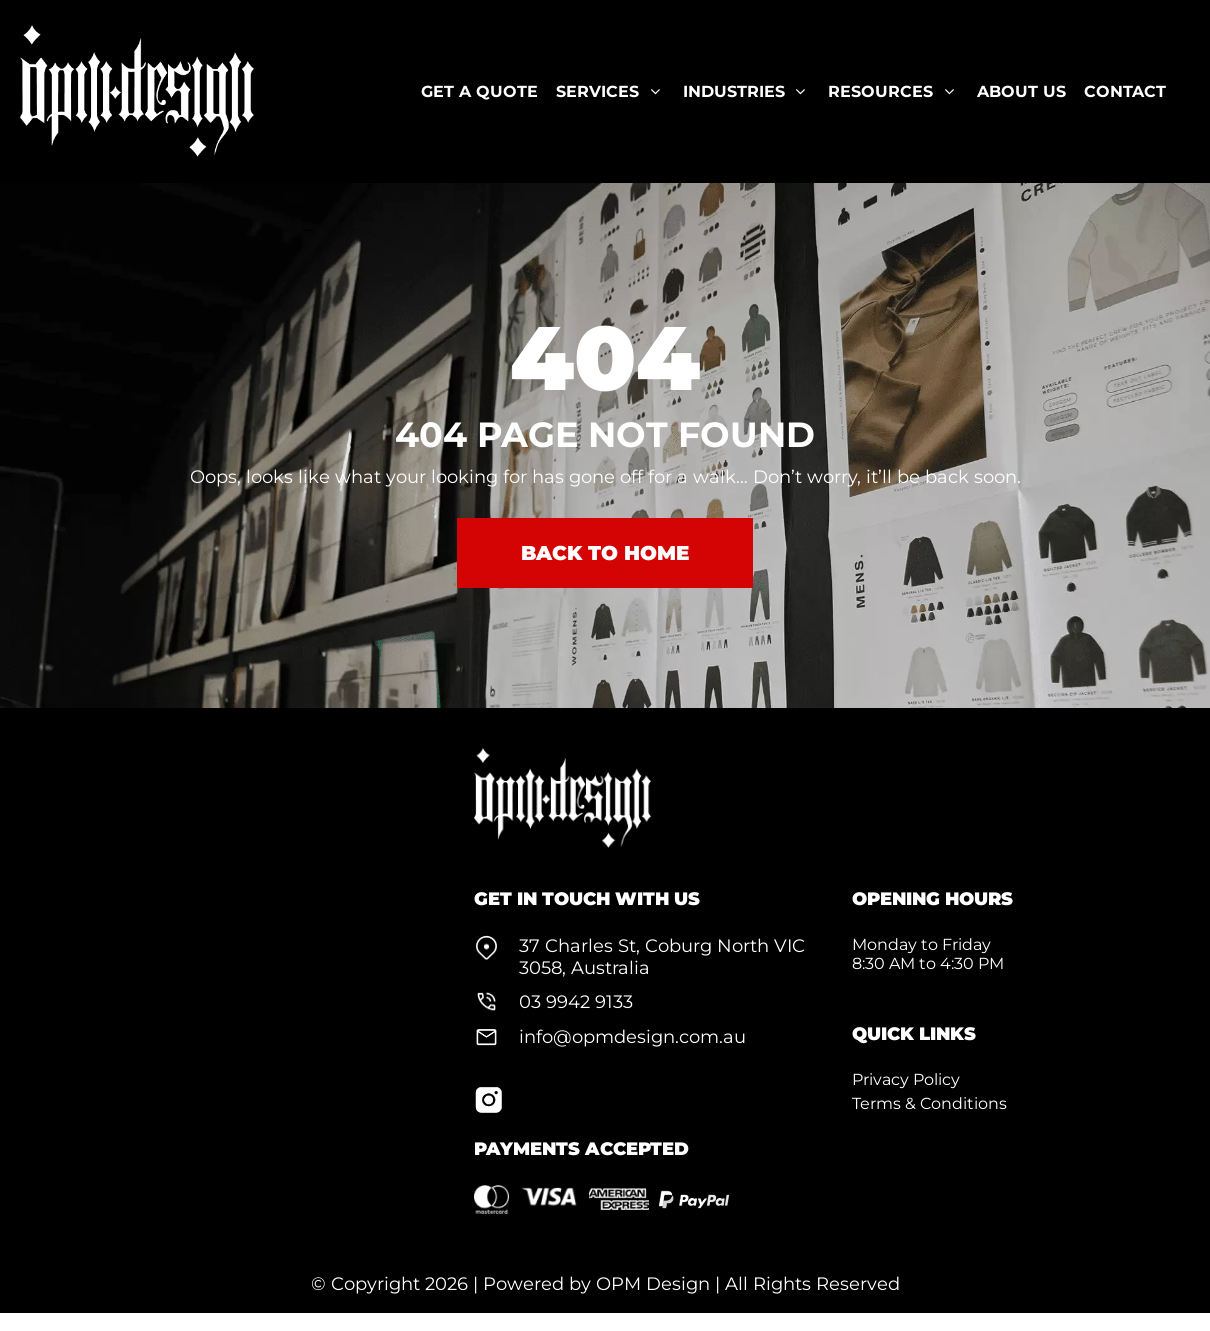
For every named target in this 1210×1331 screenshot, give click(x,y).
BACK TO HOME (605, 553)
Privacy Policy (906, 1079)
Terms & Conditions (929, 1103)
